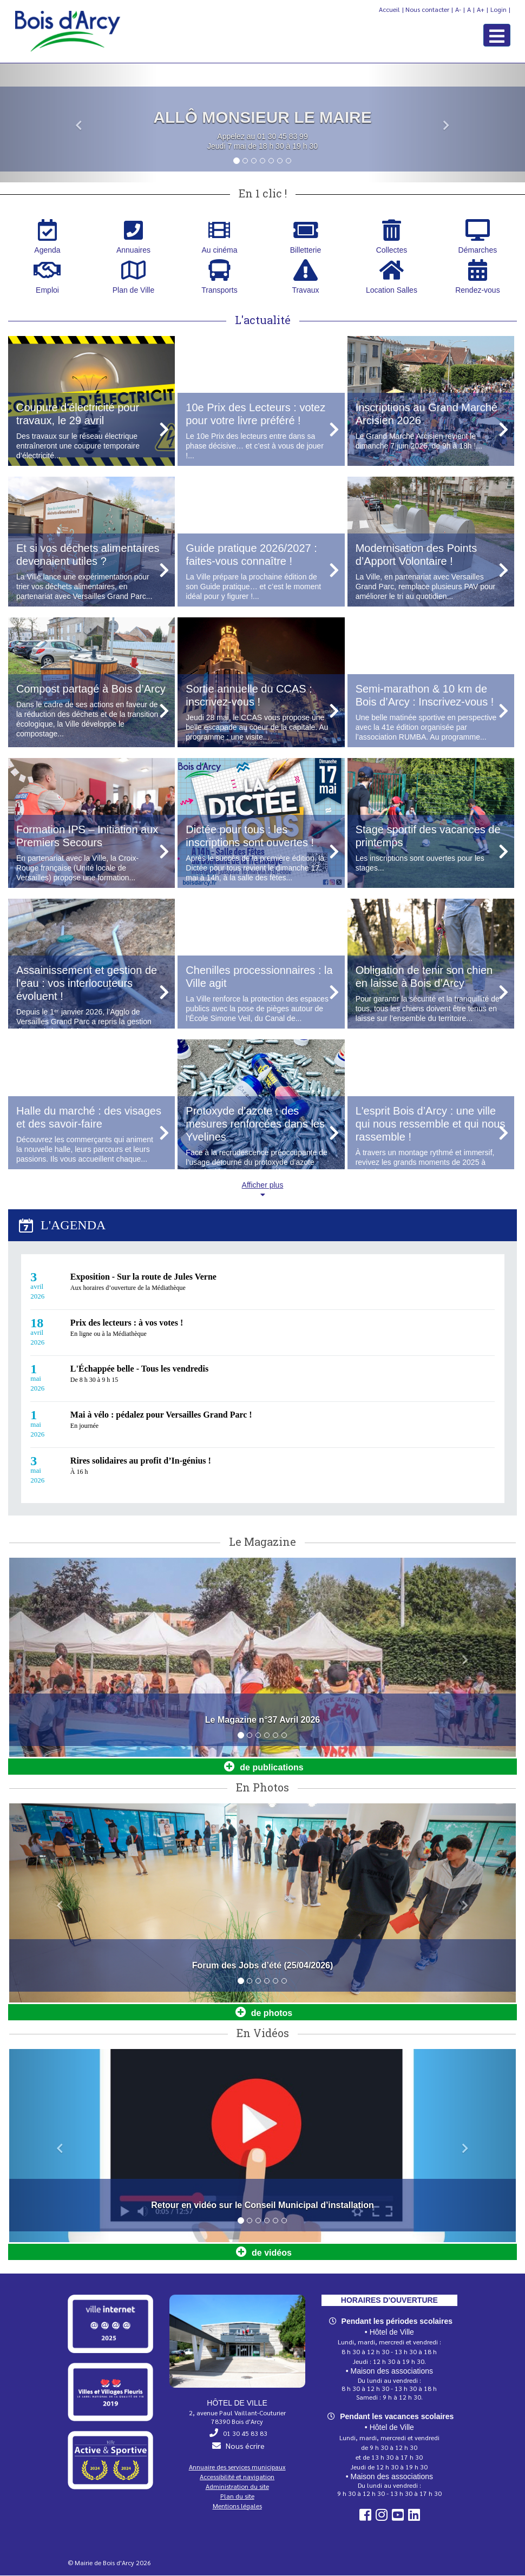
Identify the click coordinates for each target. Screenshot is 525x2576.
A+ (480, 9)
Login (498, 9)
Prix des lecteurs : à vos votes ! (126, 1323)
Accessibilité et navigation (237, 2477)
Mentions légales (237, 2506)
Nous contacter (427, 9)
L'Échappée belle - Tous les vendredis (139, 1369)
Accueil (389, 9)
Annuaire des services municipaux (237, 2467)
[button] (79, 123)
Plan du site (237, 2496)
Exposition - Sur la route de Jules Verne (143, 1277)
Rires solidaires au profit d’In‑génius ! (140, 1461)
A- (458, 9)
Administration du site (237, 2486)
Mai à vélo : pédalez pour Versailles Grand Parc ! (161, 1415)
